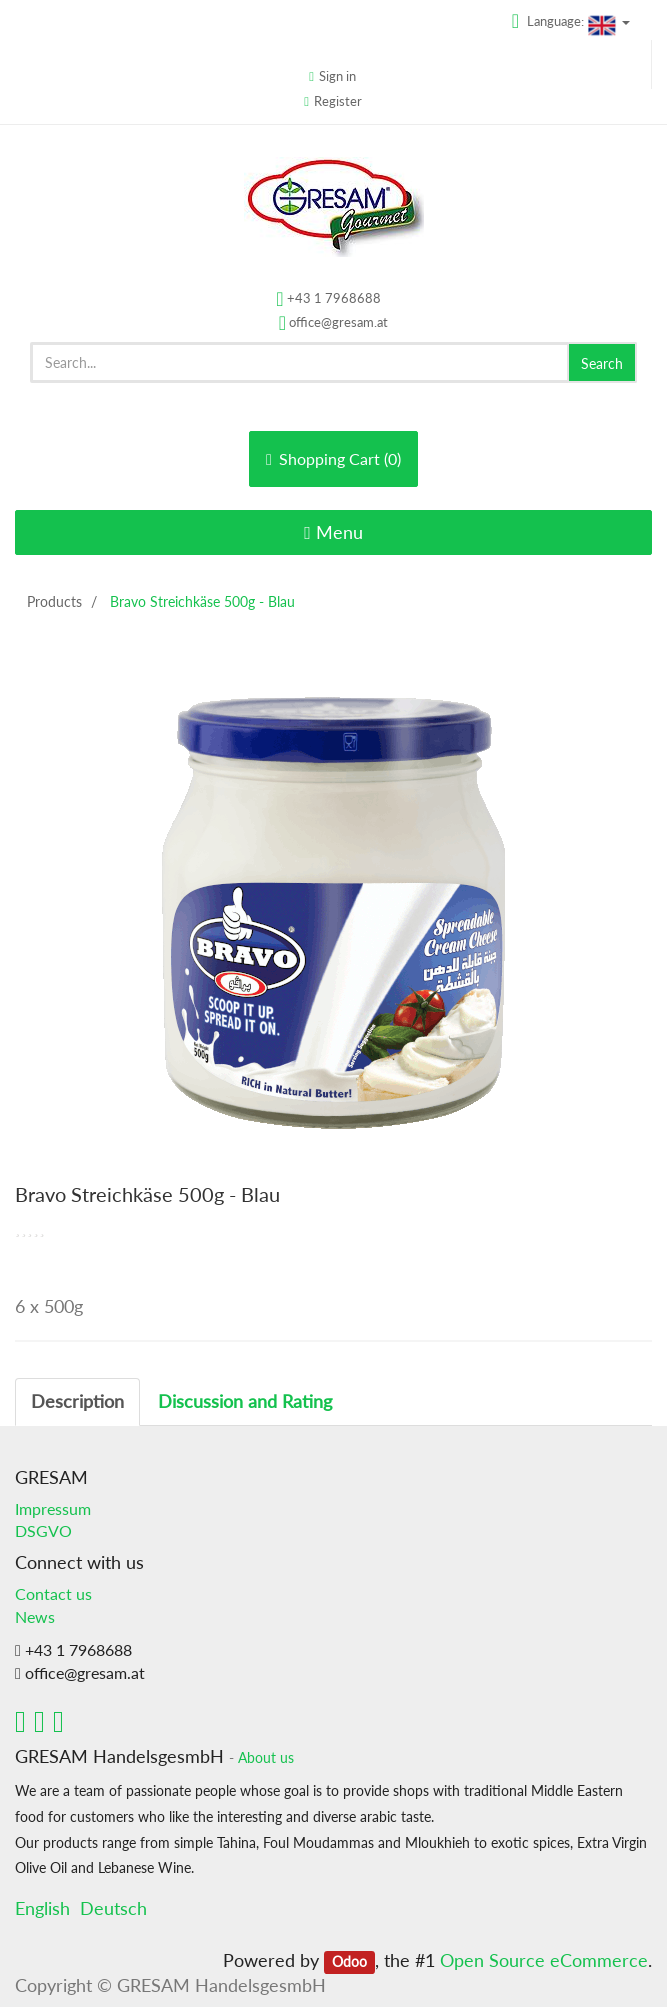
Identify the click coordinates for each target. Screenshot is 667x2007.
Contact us (53, 1593)
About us (266, 1758)
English (42, 1908)
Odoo (349, 1962)
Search (602, 363)
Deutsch (113, 1908)
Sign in (337, 76)
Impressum (53, 1508)
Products (54, 601)
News (35, 1616)
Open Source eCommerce (544, 1960)
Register (338, 101)
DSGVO (43, 1530)
